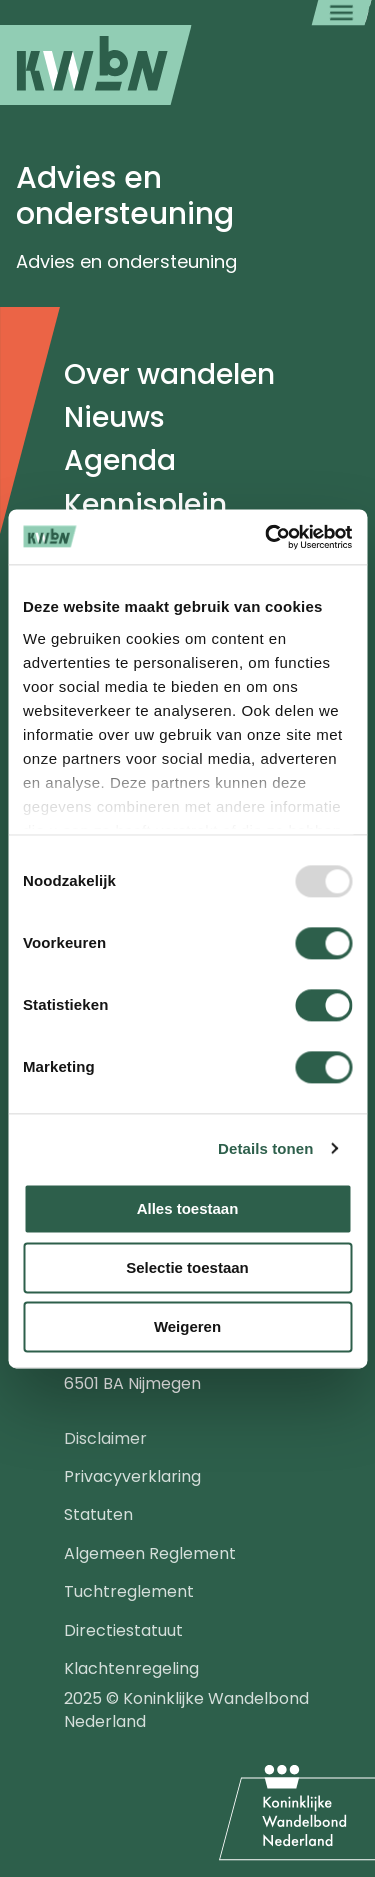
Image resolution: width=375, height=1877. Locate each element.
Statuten (98, 1514)
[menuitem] (96, 65)
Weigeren (187, 1326)
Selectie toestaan (187, 1267)
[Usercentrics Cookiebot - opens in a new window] (267, 537)
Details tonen (265, 1148)
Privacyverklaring (132, 1476)
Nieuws (114, 417)
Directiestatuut (123, 1630)
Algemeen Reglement (150, 1553)
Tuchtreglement (129, 1591)
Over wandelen (169, 374)
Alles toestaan (188, 1208)
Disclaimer (105, 1438)
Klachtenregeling (131, 1668)
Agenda (120, 460)
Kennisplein (145, 504)
